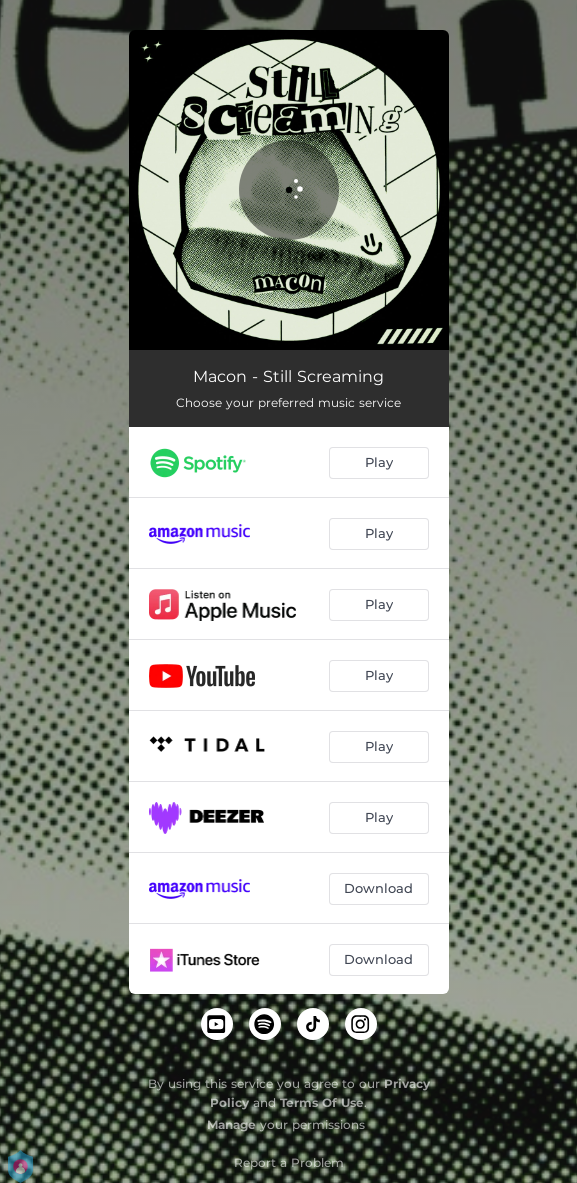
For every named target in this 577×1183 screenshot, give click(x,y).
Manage (231, 1124)
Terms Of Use (322, 1102)
